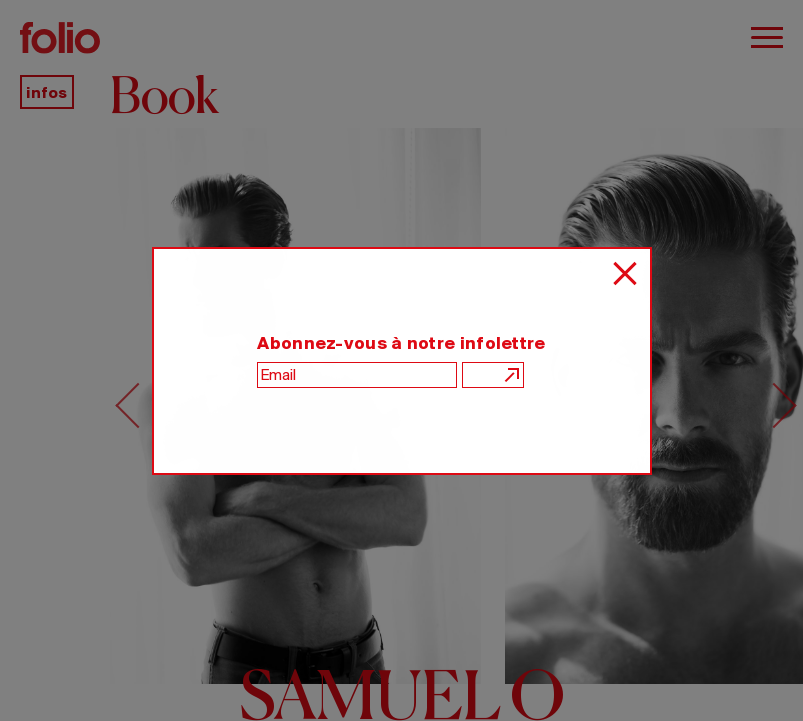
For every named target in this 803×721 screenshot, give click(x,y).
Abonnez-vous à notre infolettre (401, 343)
